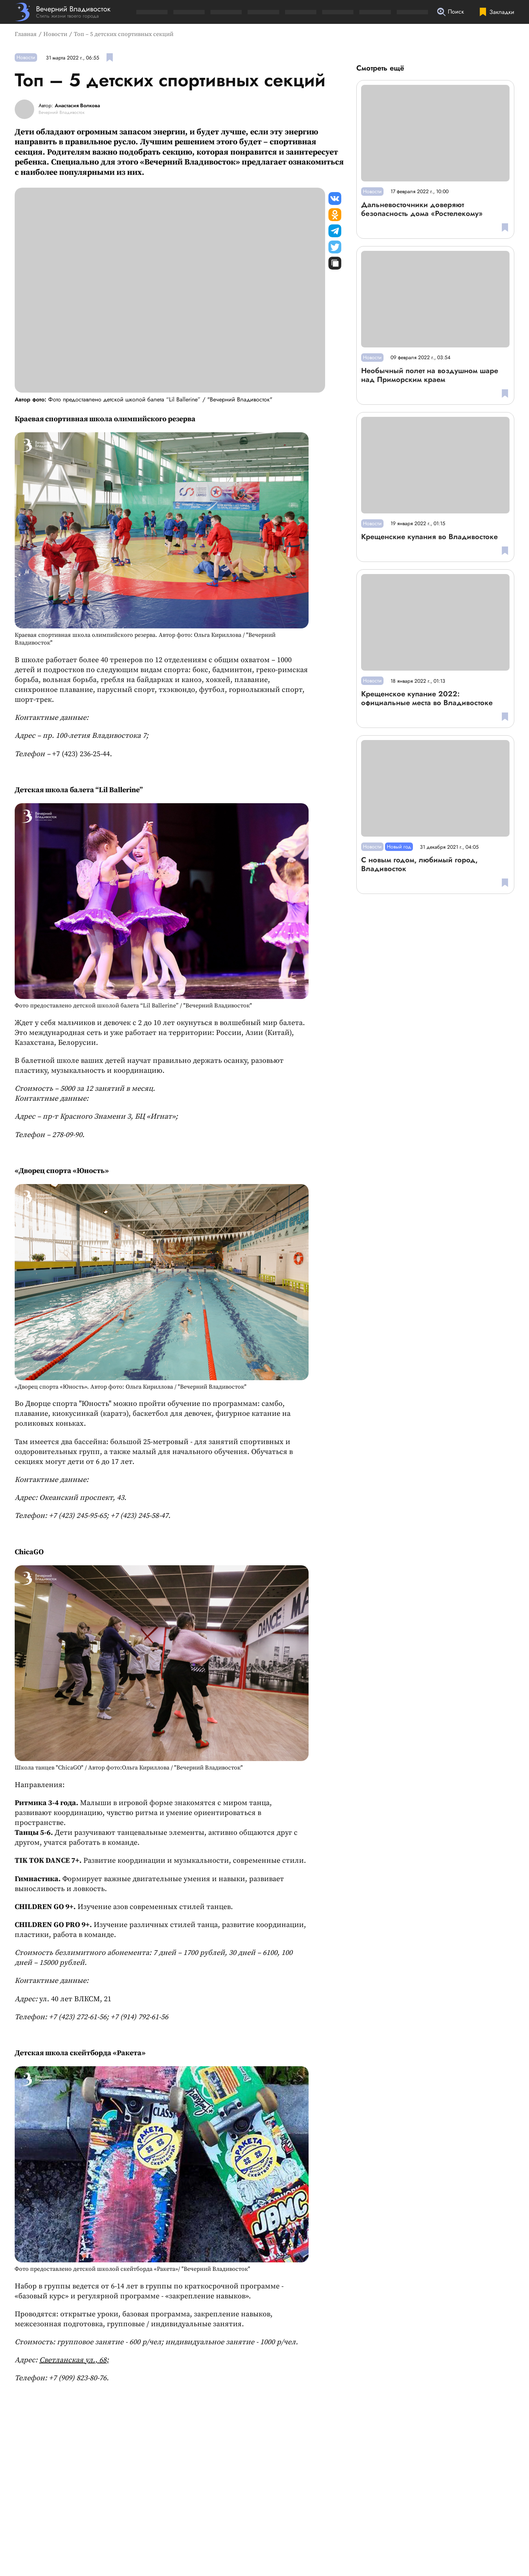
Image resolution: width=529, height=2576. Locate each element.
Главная (26, 34)
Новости (55, 34)
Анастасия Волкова (77, 105)
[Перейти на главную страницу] (63, 12)
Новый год (399, 846)
